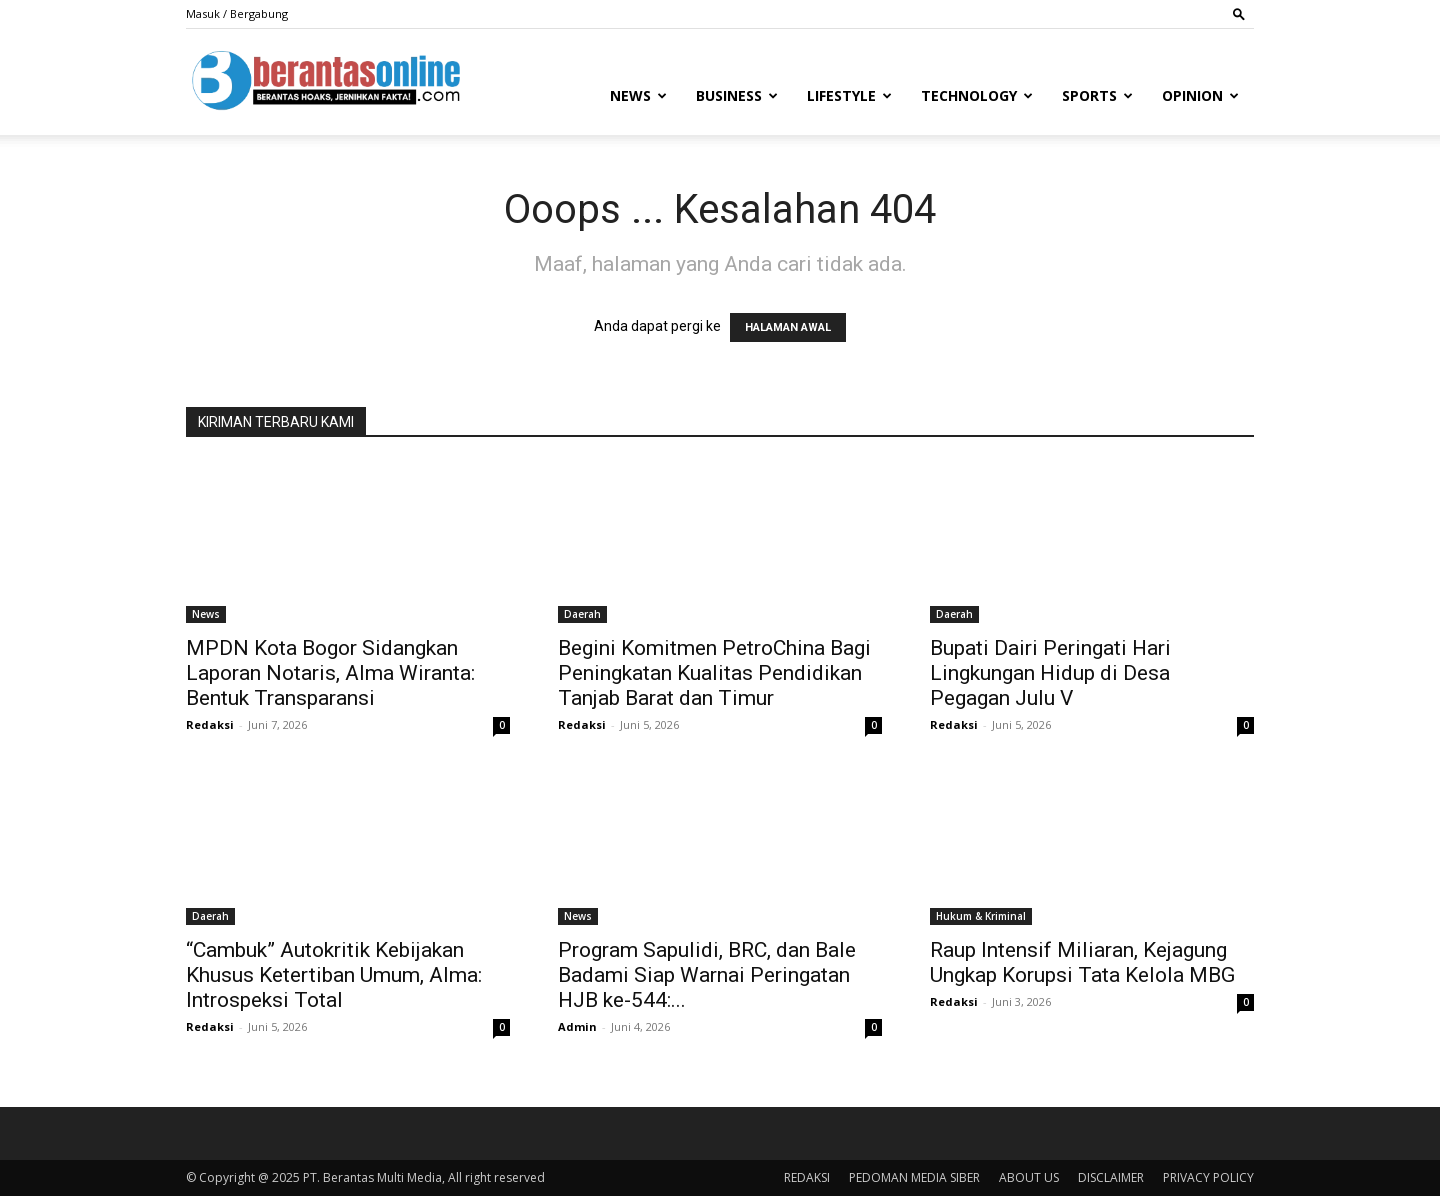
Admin (577, 1026)
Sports (1097, 95)
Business (737, 95)
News (638, 95)
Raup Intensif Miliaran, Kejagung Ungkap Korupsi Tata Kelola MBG (1082, 962)
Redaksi (210, 724)
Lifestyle (849, 95)
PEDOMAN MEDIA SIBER (914, 1177)
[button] (1239, 13)
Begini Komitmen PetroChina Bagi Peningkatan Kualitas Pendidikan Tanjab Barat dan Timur (714, 673)
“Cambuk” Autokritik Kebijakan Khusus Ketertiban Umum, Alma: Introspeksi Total (334, 975)
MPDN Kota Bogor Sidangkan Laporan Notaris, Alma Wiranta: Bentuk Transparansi (330, 673)
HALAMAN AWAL (788, 327)
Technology (977, 95)
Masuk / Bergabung (237, 13)
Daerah (582, 614)
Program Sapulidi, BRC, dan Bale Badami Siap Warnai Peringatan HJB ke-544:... (707, 975)
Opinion (1200, 95)
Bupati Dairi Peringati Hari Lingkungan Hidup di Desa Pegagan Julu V (1050, 673)
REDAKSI (807, 1177)
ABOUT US (1029, 1177)
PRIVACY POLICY (1208, 1177)
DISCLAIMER (1111, 1177)
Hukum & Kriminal (981, 916)
